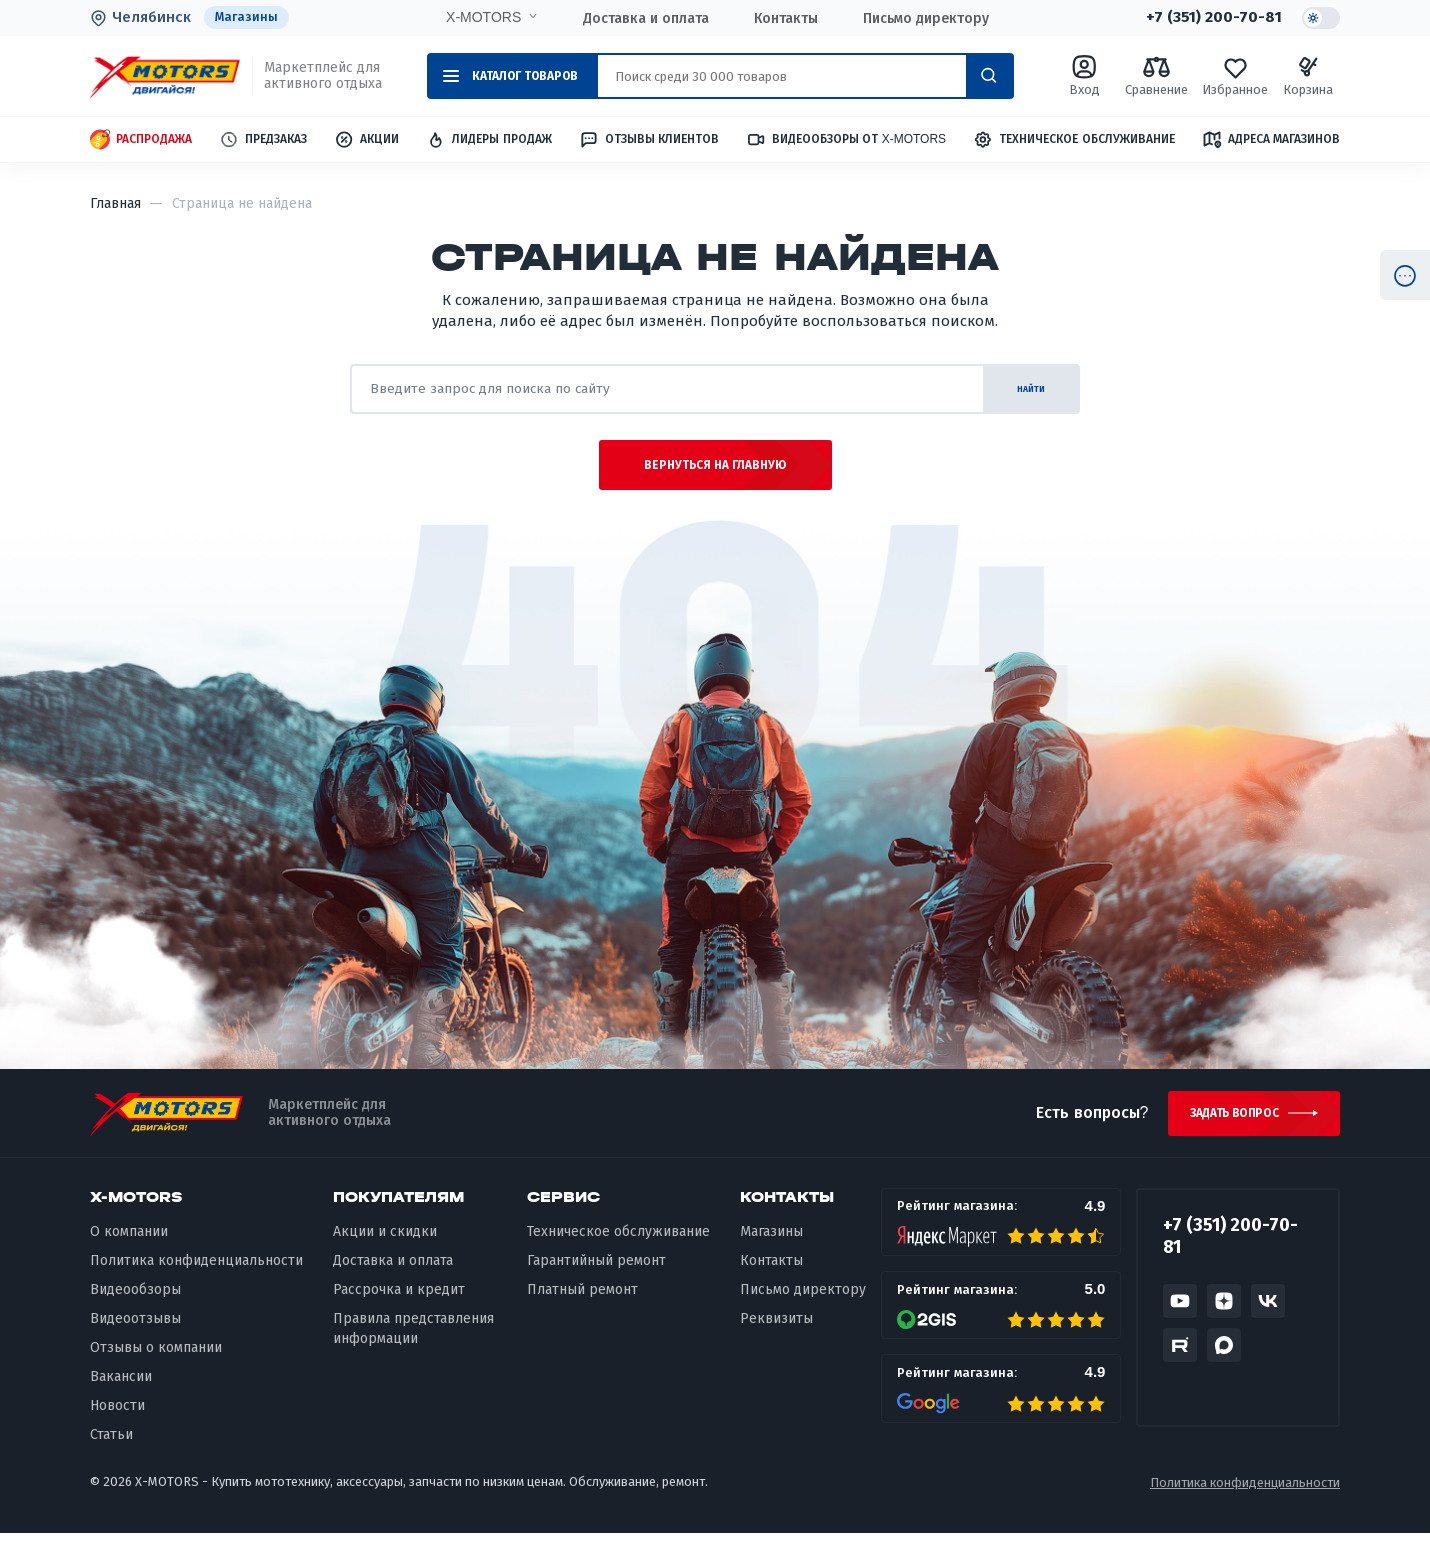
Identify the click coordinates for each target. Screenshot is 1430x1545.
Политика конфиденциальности (196, 1272)
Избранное (1235, 76)
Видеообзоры (135, 1301)
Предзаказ (263, 140)
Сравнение (1156, 76)
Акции (366, 140)
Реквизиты (776, 1330)
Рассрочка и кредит (399, 1301)
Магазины (247, 17)
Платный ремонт (582, 1301)
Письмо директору (925, 18)
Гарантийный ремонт (596, 1272)
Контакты (785, 18)
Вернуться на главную (715, 472)
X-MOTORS (482, 17)
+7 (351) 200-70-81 (1212, 18)
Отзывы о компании (156, 1359)
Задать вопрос (1228, 1123)
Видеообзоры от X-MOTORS (846, 140)
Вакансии (121, 1388)
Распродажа (141, 140)
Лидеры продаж (488, 140)
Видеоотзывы (135, 1330)
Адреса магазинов (1271, 140)
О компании (129, 1243)
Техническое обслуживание (1073, 140)
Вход (1085, 76)
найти (1019, 389)
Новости (117, 1417)
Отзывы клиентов (649, 140)
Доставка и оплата (645, 18)
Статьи (111, 1446)
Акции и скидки (385, 1243)
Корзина (1308, 76)
